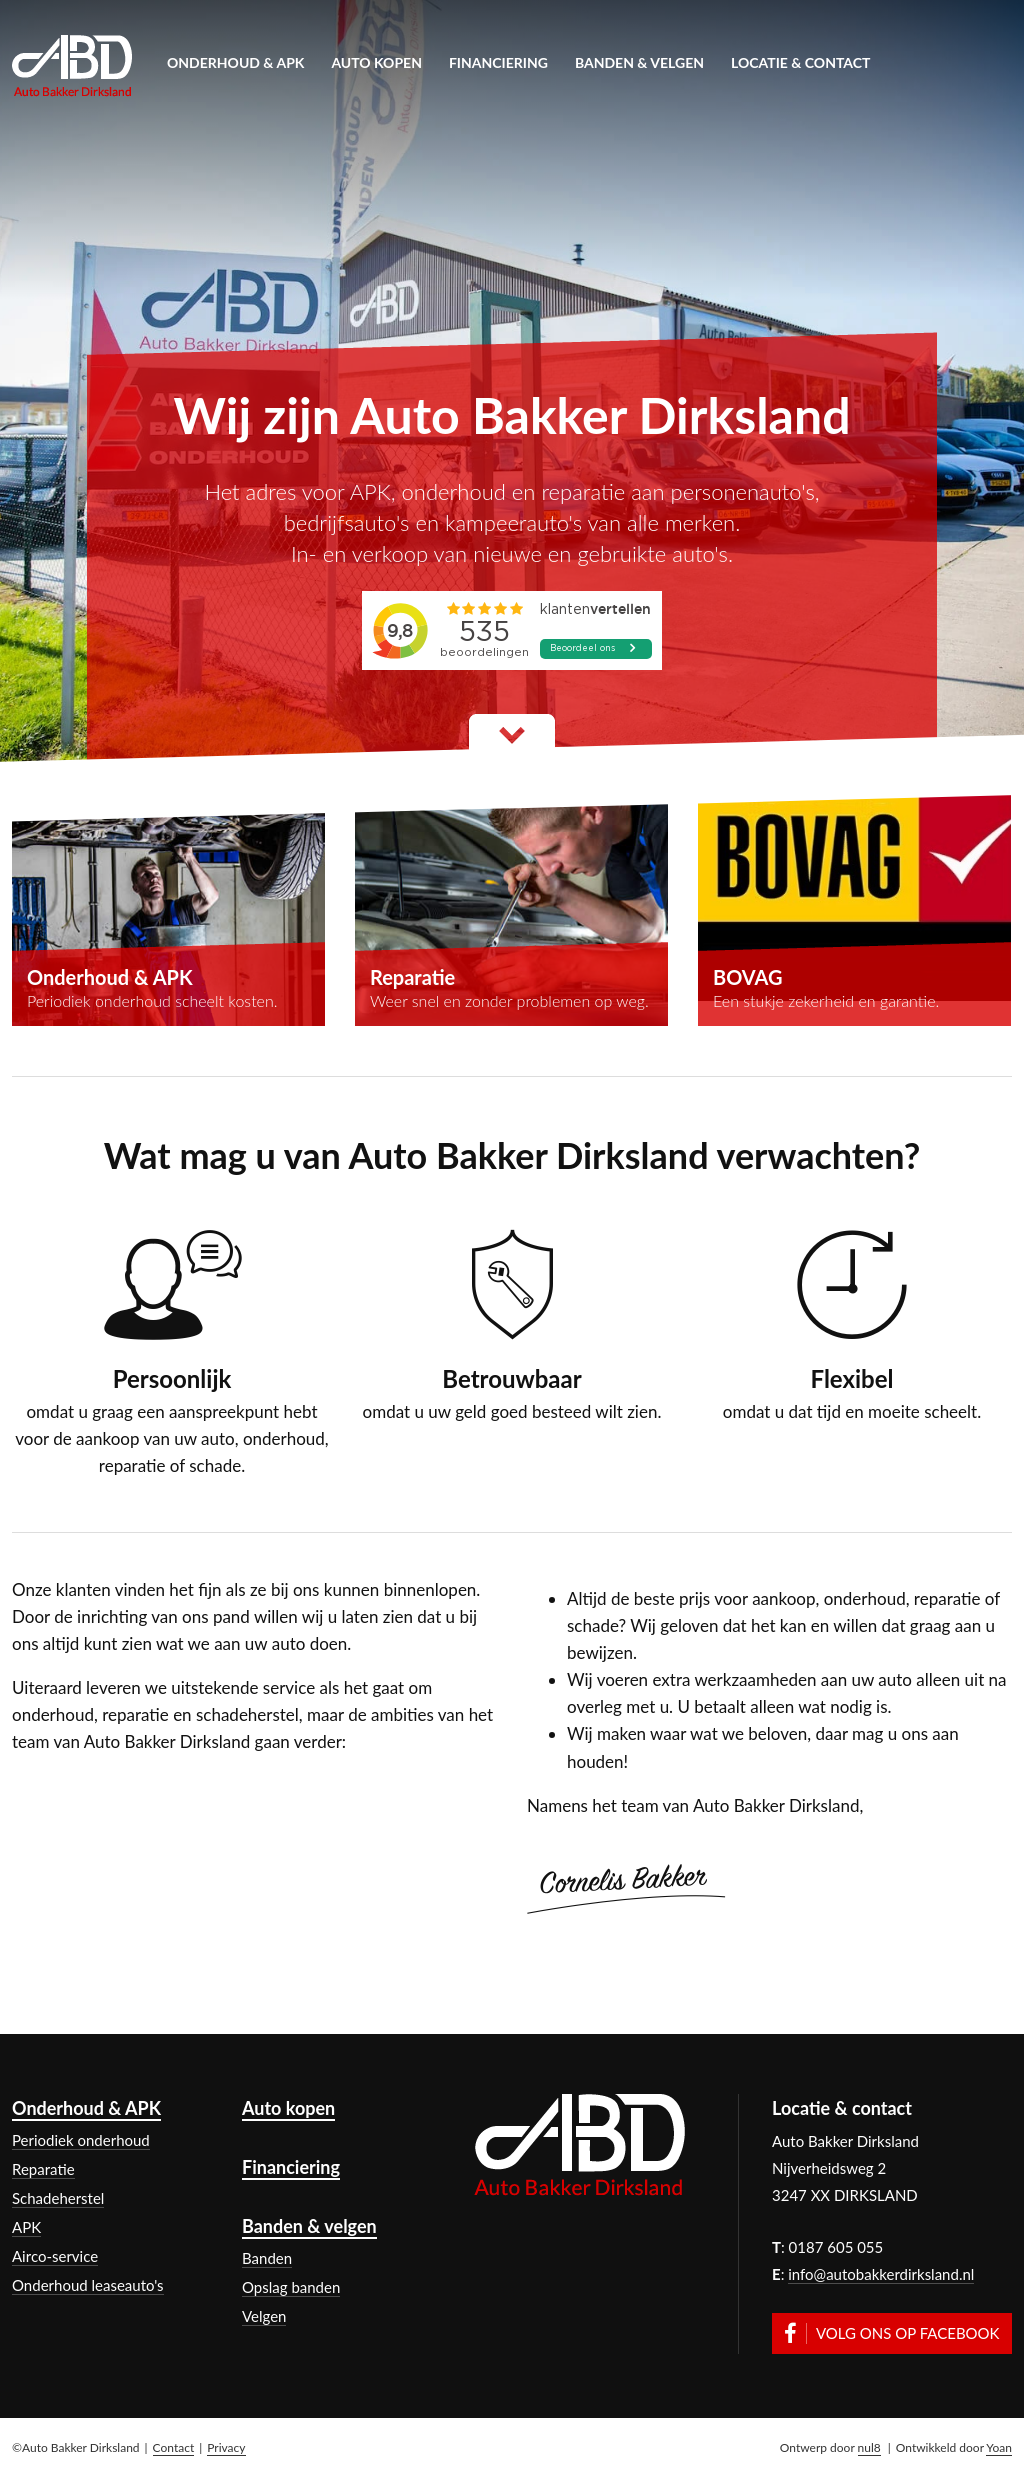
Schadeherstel (58, 2198)
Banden (267, 2258)
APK (26, 2227)
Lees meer (512, 742)
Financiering (498, 62)
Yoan (999, 2447)
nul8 (869, 2447)
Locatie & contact (800, 62)
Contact (174, 2447)
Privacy (226, 2447)
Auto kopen (376, 62)
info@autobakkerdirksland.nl (881, 2274)
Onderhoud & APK (235, 62)
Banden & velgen (639, 62)
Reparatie (43, 2169)
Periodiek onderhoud (81, 2140)
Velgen (264, 2316)
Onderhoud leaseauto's (88, 2285)
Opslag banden (291, 2287)
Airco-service (55, 2256)
